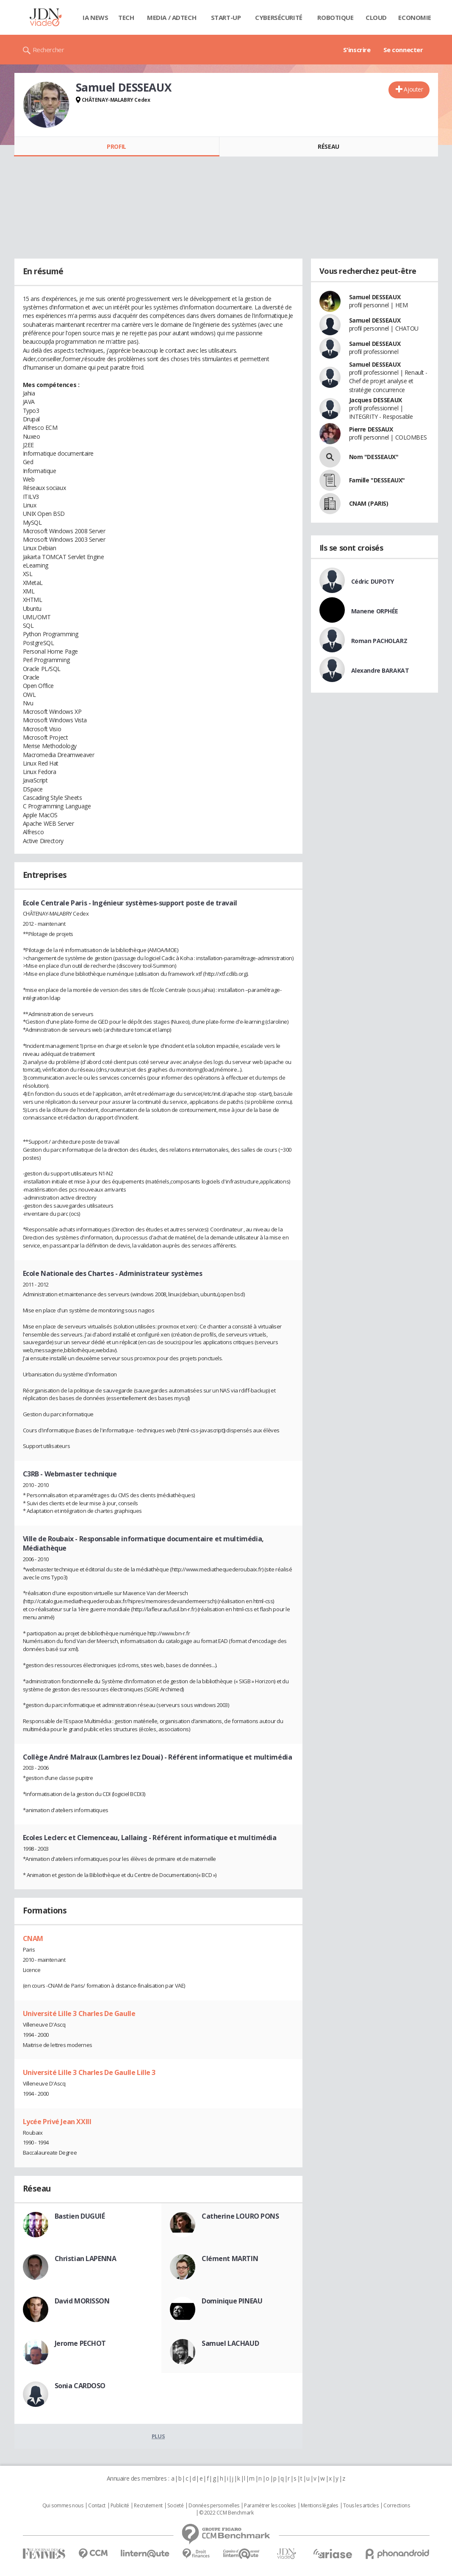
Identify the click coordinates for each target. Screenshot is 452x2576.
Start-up (226, 17)
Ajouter (413, 89)
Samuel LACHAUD (230, 2343)
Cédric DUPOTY (372, 581)
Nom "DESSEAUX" (374, 457)
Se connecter (403, 49)
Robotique (335, 17)
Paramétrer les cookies (270, 2506)
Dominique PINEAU (232, 2301)
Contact (96, 2506)
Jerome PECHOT (80, 2343)
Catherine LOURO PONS (240, 2216)
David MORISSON (82, 2301)
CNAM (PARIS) (368, 503)
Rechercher (48, 49)
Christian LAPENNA (85, 2258)
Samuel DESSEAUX (375, 297)
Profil (116, 146)
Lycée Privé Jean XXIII (57, 2121)
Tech (126, 17)
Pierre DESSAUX (371, 429)
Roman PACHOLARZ (379, 641)
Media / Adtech (171, 17)
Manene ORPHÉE (375, 611)
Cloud (376, 17)
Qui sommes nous (62, 2506)
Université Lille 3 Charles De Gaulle (79, 2013)
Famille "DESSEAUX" (377, 480)
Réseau (328, 146)
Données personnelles (214, 2506)
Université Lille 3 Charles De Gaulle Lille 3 (89, 2072)
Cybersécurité (278, 17)
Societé (175, 2506)
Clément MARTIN (230, 2258)
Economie (414, 17)
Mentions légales (319, 2506)
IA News (95, 17)
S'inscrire (357, 49)
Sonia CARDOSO (80, 2385)
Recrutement (148, 2506)
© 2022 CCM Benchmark (226, 2513)
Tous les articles (361, 2506)
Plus (158, 2436)
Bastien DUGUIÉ (80, 2216)
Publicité (120, 2506)
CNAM (33, 1938)
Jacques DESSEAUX (375, 400)
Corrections (396, 2506)
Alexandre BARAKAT (380, 670)
